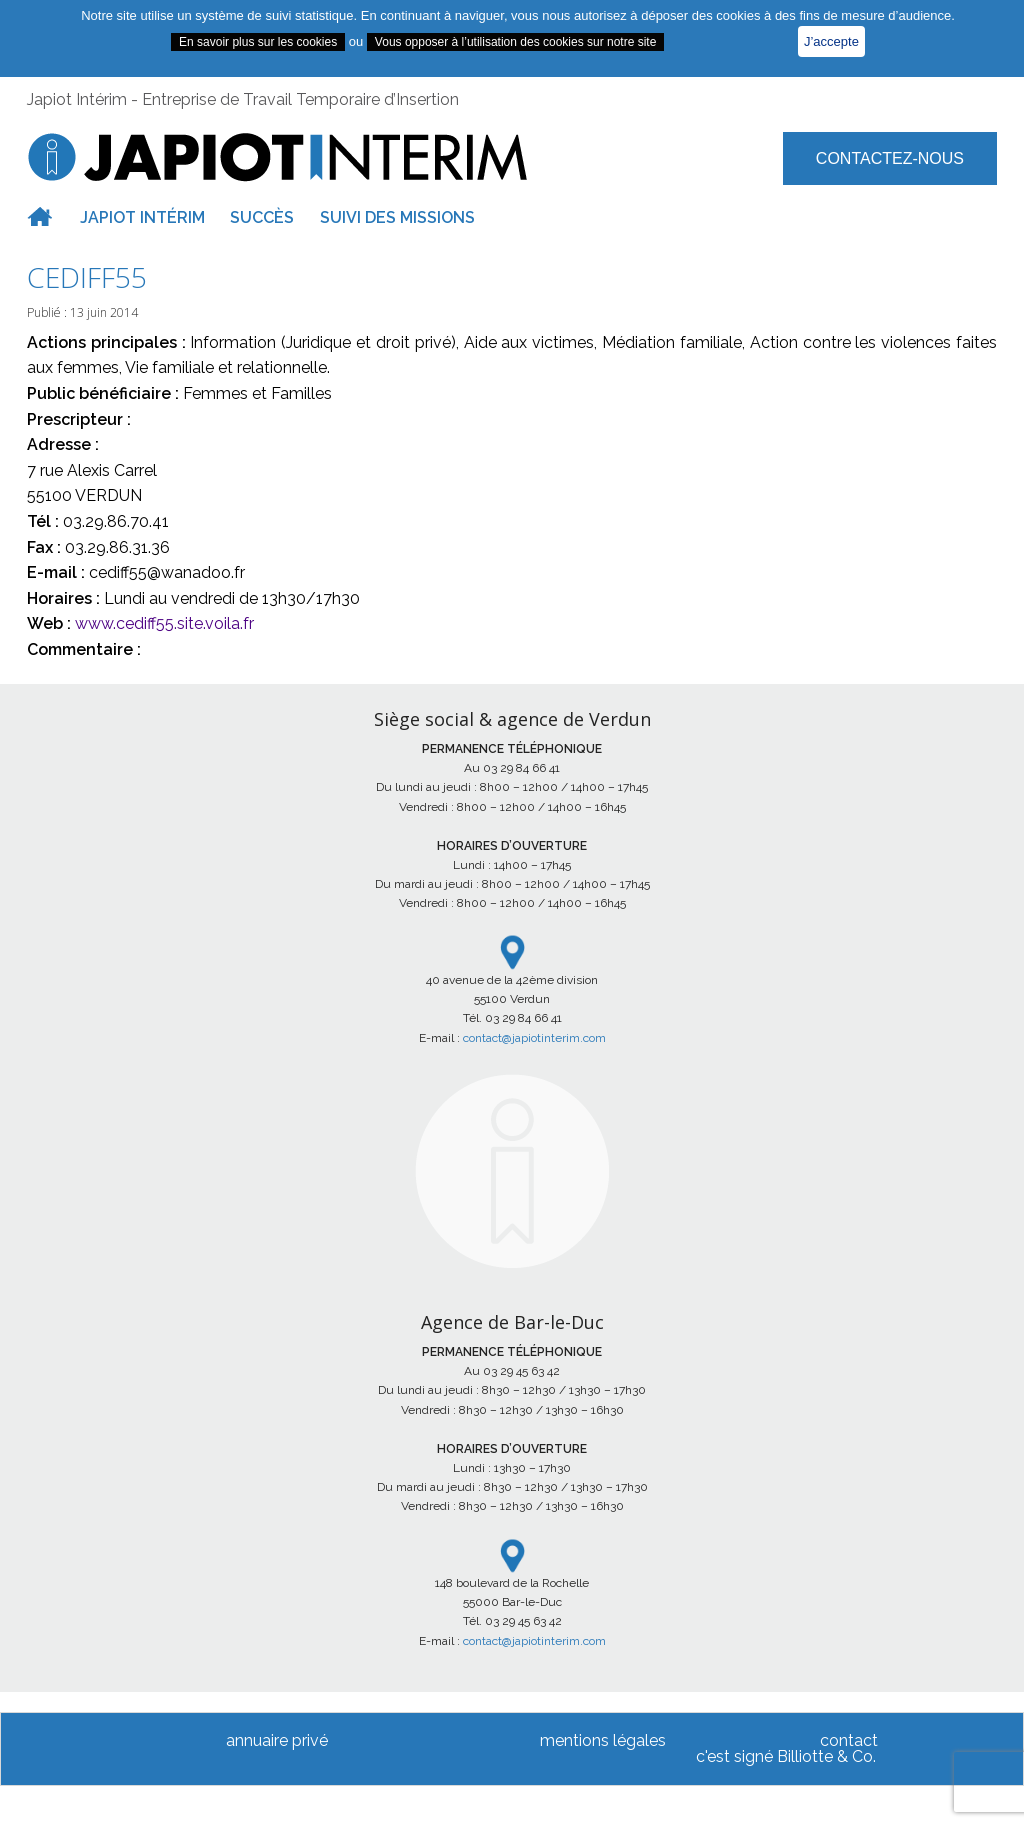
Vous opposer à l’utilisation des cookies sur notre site (516, 42)
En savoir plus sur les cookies (258, 42)
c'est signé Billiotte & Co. (786, 1756)
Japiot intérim (142, 217)
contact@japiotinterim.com (534, 1038)
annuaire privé (277, 1740)
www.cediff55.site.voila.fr (164, 623)
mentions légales (603, 1740)
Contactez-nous (890, 158)
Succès (262, 217)
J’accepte (831, 41)
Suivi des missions (397, 217)
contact (849, 1740)
